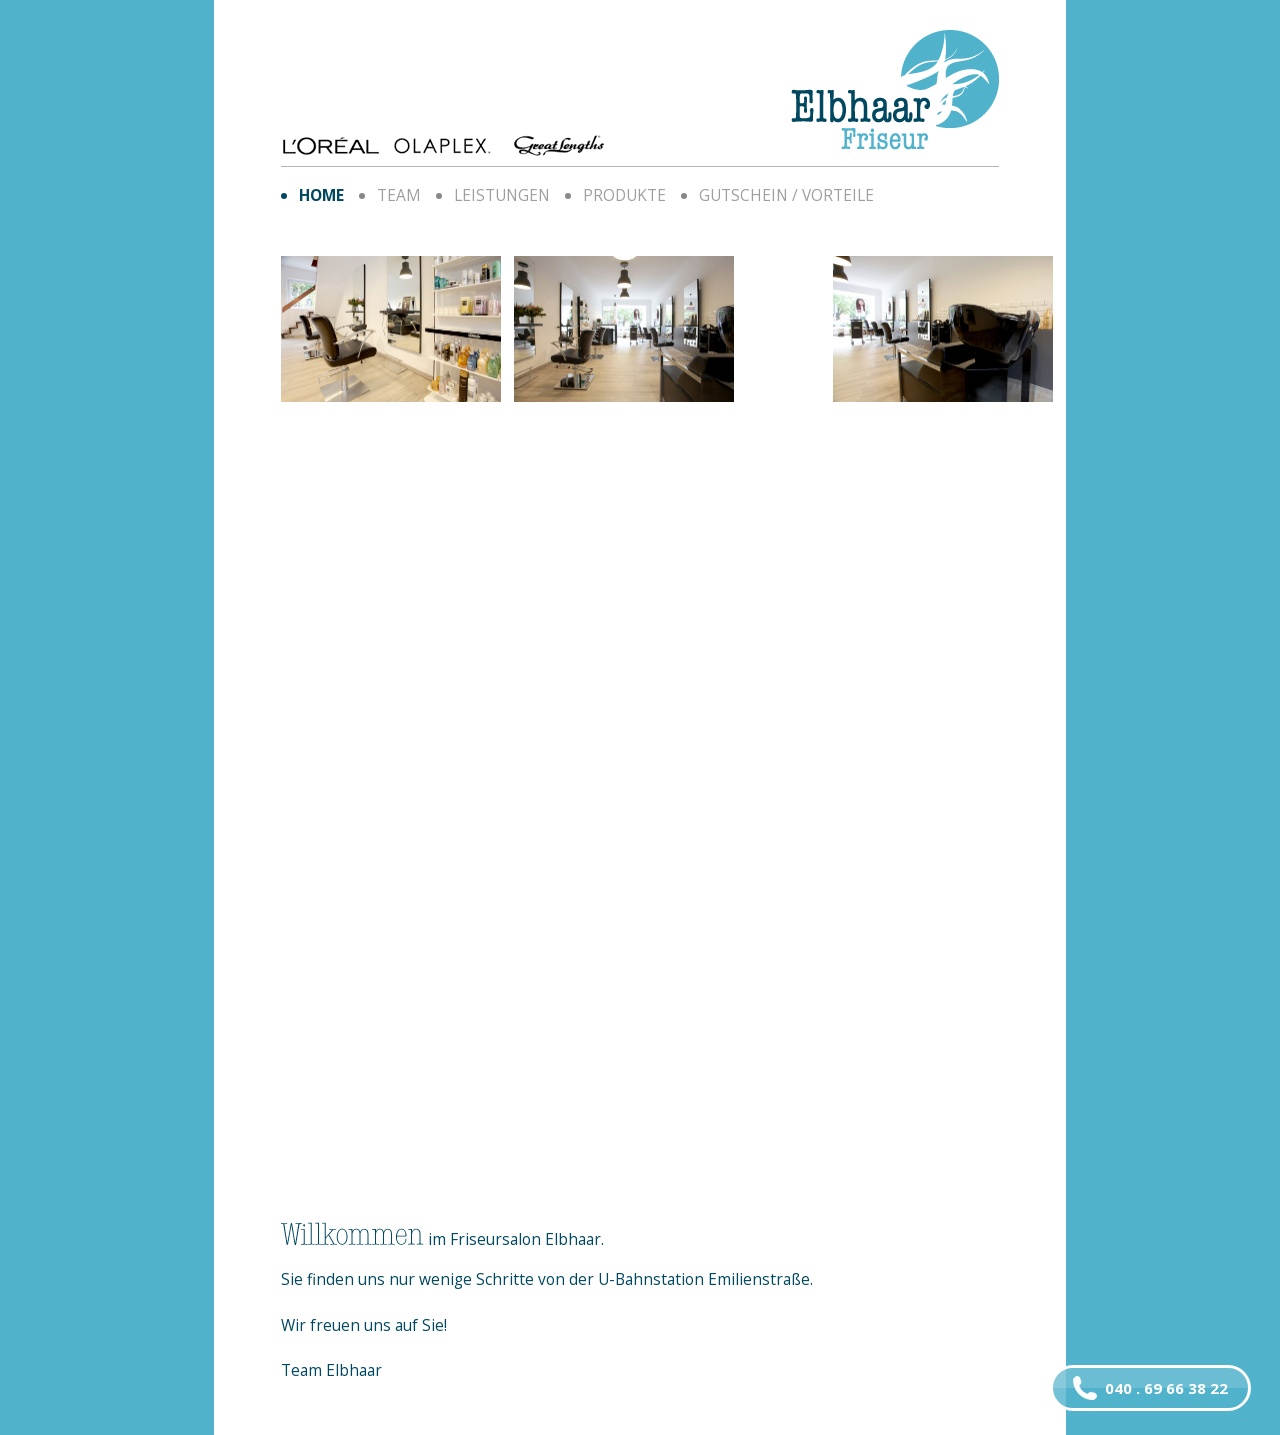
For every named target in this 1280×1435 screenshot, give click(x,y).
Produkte (624, 195)
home (321, 195)
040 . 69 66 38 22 (1150, 1388)
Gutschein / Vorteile (786, 195)
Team (399, 195)
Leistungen (502, 195)
